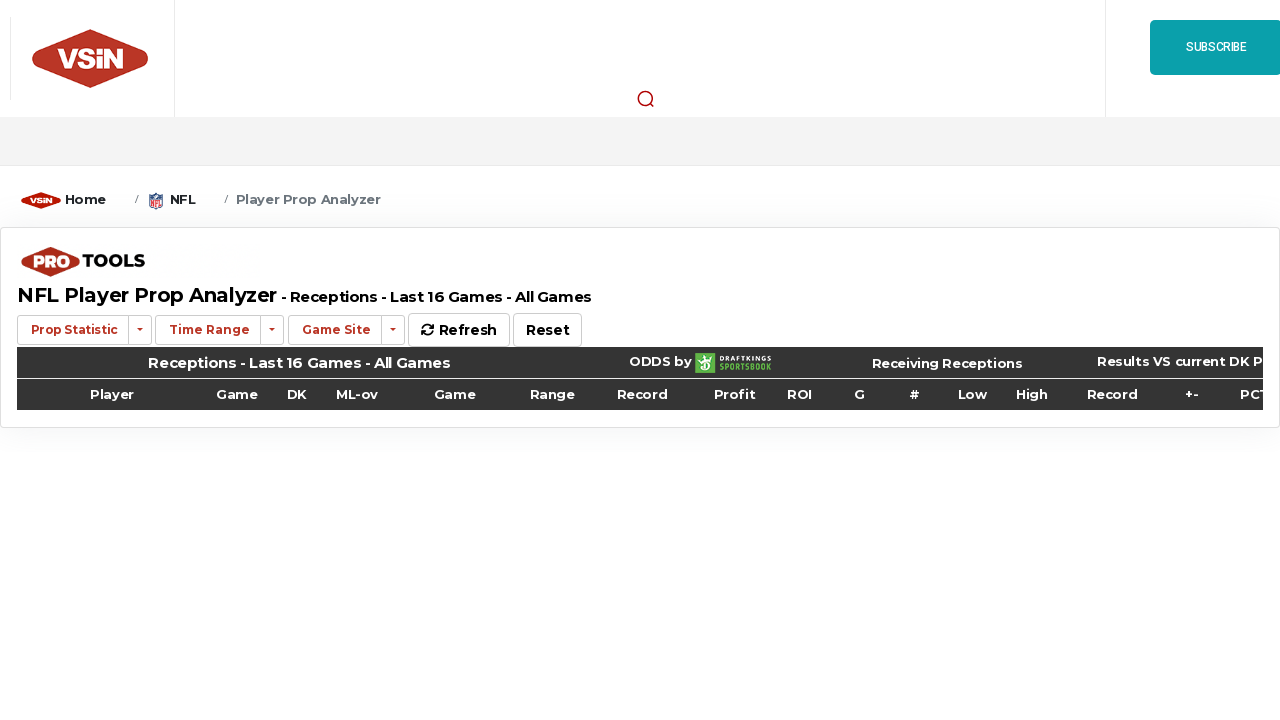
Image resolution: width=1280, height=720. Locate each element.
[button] (645, 98)
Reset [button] (547, 330)
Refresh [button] (458, 330)
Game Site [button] (335, 329)
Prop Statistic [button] (73, 329)
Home (85, 199)
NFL (183, 199)
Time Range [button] (208, 329)
